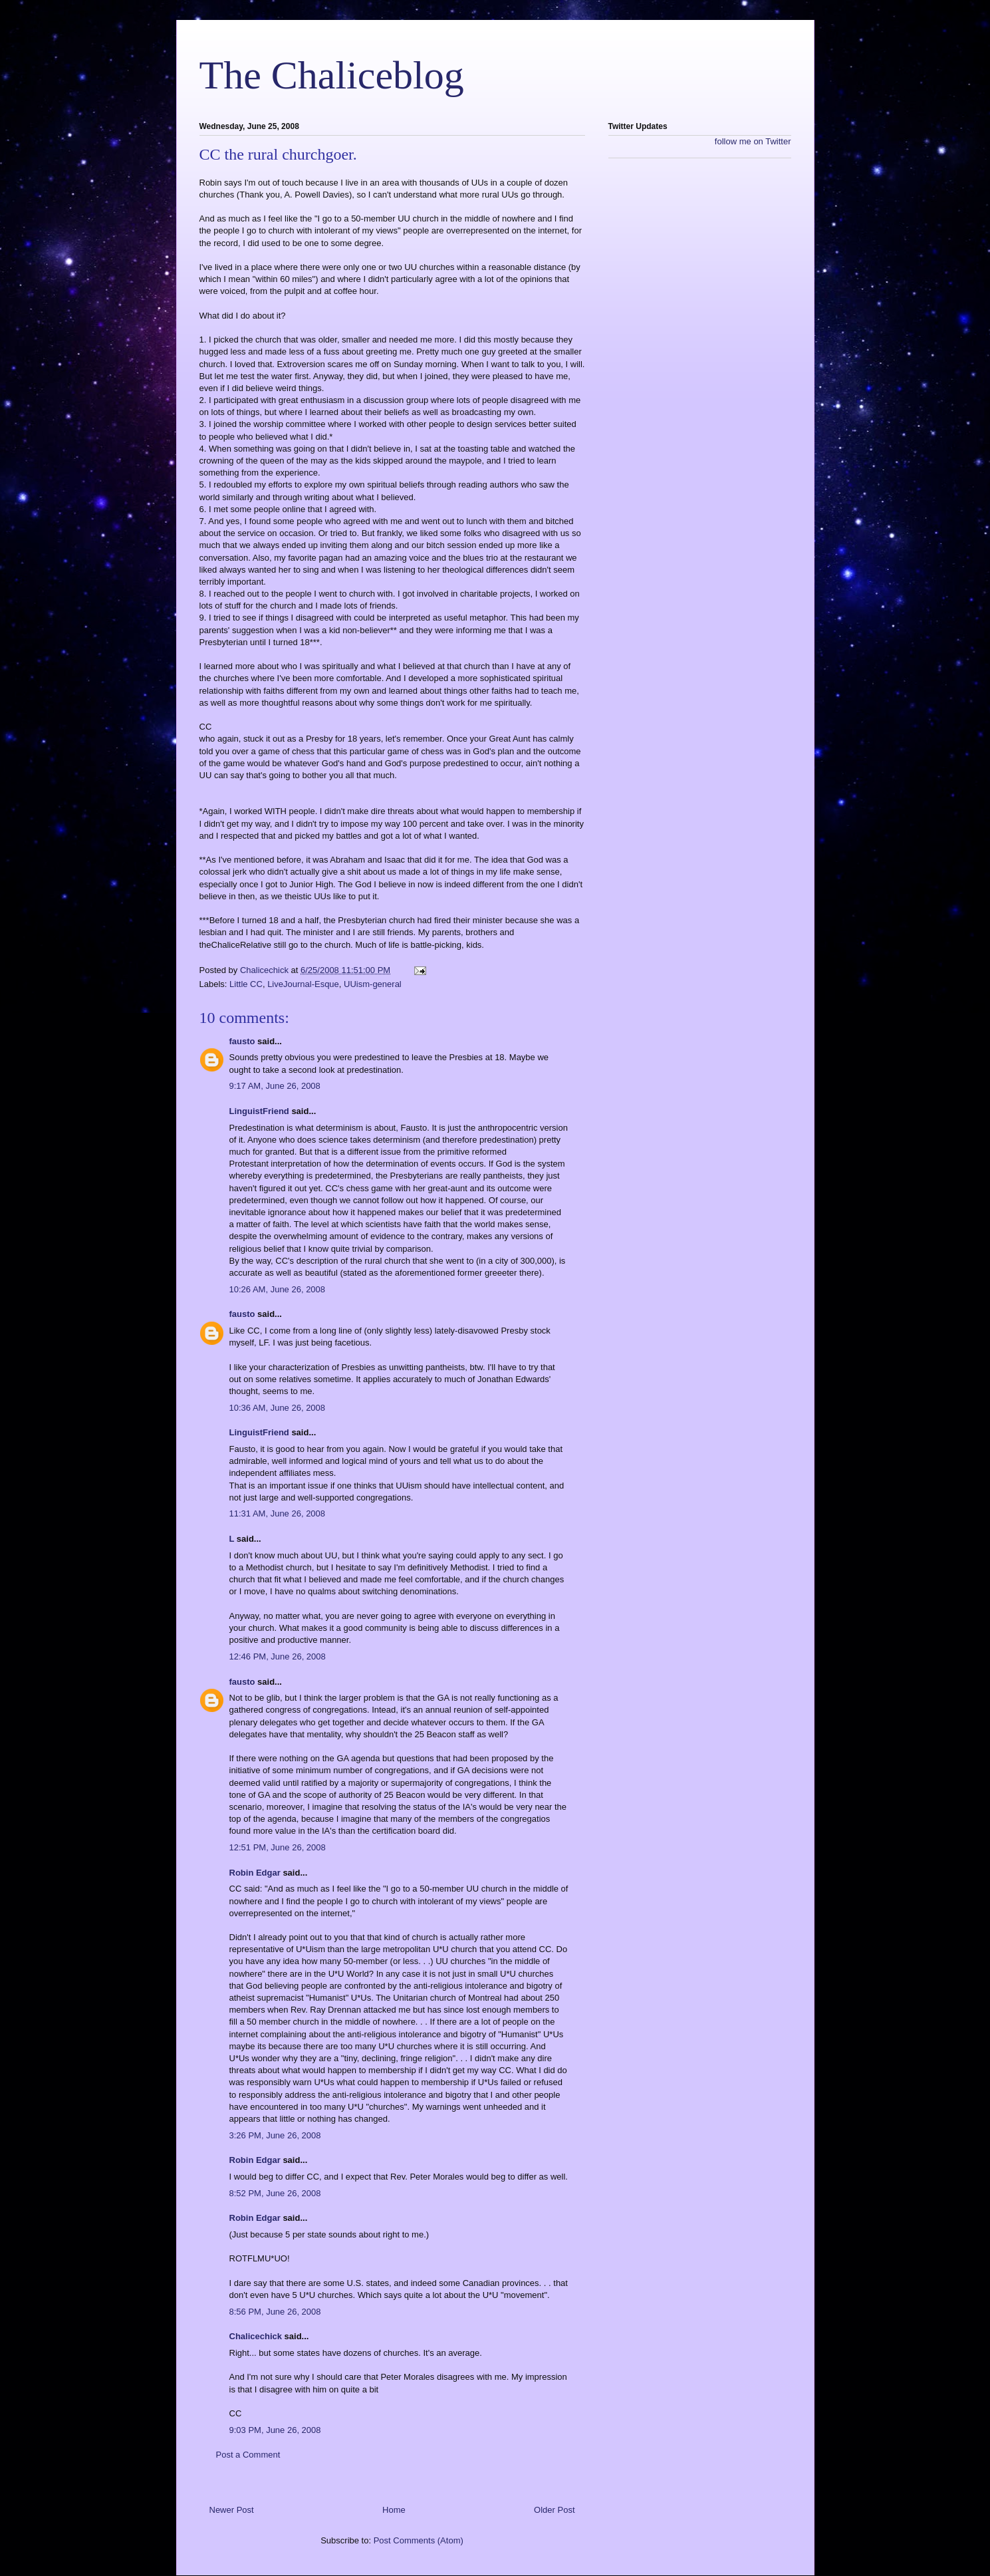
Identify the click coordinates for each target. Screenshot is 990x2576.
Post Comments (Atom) (418, 2540)
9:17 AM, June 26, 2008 (274, 1086)
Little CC (246, 984)
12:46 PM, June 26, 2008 (277, 1656)
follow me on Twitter (753, 141)
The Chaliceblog (331, 75)
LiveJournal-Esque (303, 984)
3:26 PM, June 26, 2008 (275, 2135)
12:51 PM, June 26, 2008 (277, 1847)
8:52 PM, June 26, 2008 (275, 2193)
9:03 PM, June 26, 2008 (275, 2430)
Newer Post (231, 2510)
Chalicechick (256, 2336)
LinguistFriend (259, 1111)
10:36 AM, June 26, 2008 (277, 1408)
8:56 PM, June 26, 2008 (275, 2312)
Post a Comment (248, 2455)
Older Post (554, 2510)
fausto (242, 1041)
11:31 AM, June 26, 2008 (277, 1513)
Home (394, 2510)
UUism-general (373, 984)
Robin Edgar (255, 1873)
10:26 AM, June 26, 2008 (277, 1289)
